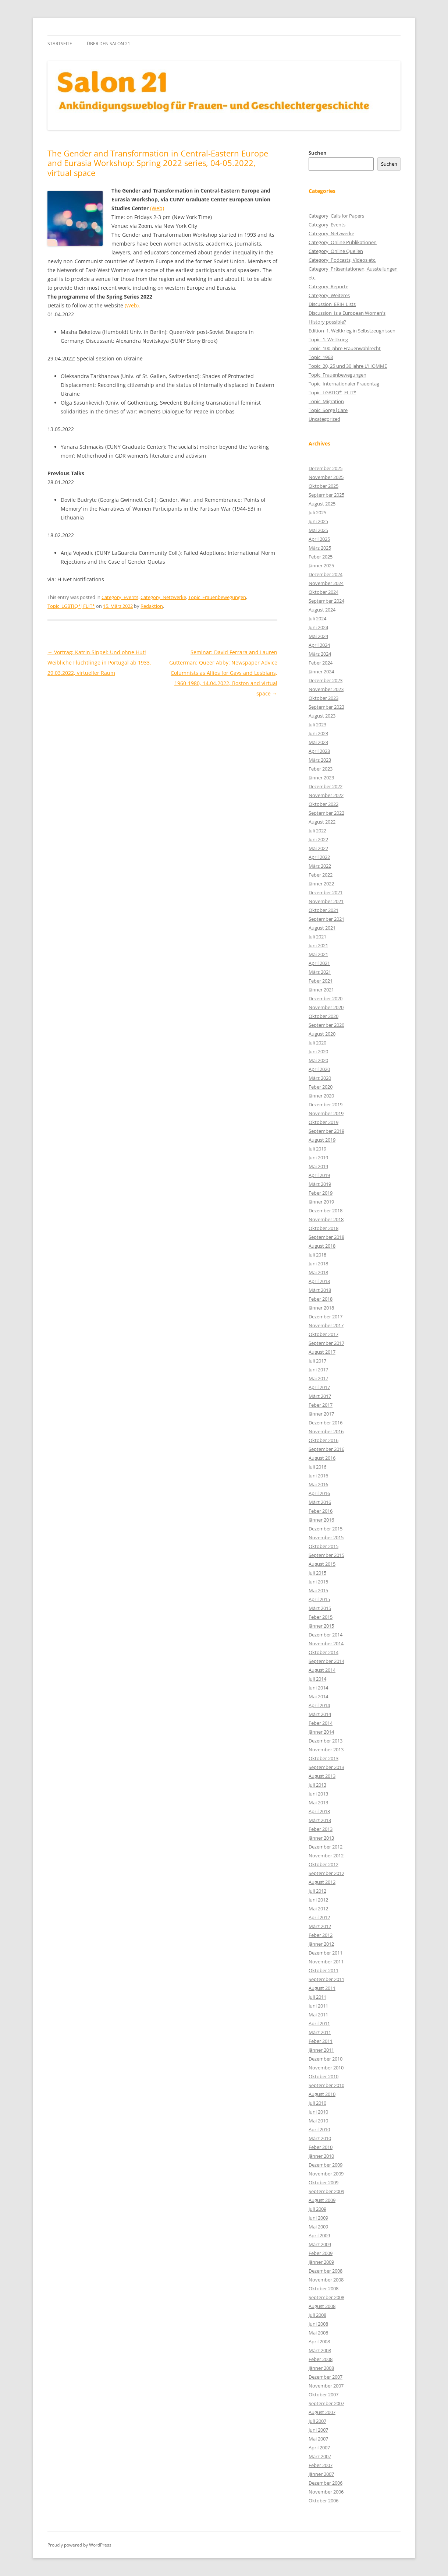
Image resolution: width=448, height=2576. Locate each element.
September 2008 (326, 2297)
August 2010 (322, 2094)
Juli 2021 (317, 936)
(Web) (157, 208)
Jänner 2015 (321, 1625)
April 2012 (319, 1917)
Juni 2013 (318, 1793)
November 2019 (326, 1113)
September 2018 (326, 1237)
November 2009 (326, 2173)
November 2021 (326, 901)
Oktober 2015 (323, 1546)
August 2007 (322, 2412)
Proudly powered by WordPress (79, 2545)
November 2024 (326, 583)
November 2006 (326, 2491)
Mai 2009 (318, 2226)
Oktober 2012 (323, 1864)
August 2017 (322, 1352)
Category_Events (120, 597)
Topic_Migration (326, 401)
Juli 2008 (317, 2315)
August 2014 (322, 1670)
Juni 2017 (318, 1369)
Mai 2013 (318, 1802)
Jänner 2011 (321, 2050)
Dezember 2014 (325, 1634)
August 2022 (322, 821)
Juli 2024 (317, 618)
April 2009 (319, 2235)
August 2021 (322, 927)
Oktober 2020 (323, 1016)
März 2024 (320, 654)
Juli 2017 (317, 1360)
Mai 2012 (318, 1908)
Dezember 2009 (325, 2164)
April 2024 (319, 645)
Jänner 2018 (321, 1307)
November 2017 (326, 1325)
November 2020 (326, 1007)
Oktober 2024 (323, 592)
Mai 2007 (318, 2438)
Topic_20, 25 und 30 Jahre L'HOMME (348, 366)
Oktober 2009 (323, 2182)
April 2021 (319, 963)
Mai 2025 (318, 530)
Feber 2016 (321, 1511)
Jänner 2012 (321, 1944)
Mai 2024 (318, 636)
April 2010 (319, 2129)
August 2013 (322, 1776)
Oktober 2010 (323, 2076)
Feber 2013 (321, 1829)
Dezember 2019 (325, 1104)
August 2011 (322, 1988)
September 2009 (326, 2191)
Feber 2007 (321, 2465)
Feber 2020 (321, 1086)
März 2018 (320, 1290)
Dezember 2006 (325, 2483)
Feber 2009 (321, 2253)
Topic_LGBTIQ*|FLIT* (71, 606)
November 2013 (326, 1749)
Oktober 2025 (323, 486)
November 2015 (326, 1537)
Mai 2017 (318, 1378)
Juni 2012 (318, 1899)
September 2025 (326, 494)
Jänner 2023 (321, 777)
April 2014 (319, 1705)
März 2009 (320, 2244)
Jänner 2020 (321, 1095)
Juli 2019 (317, 1148)
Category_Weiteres (329, 295)
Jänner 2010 (321, 2156)
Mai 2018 (318, 1272)
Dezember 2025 (325, 468)
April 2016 (319, 1493)
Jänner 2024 (321, 671)
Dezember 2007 (325, 2377)
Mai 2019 (318, 1166)
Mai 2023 (318, 742)
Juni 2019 (318, 1157)
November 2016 (326, 1431)
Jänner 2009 (321, 2262)
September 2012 (326, 1873)
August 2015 (322, 1564)
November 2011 (326, 1961)
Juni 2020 (318, 1051)
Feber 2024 (321, 662)
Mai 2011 (318, 2014)
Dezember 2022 (325, 786)
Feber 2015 (321, 1617)
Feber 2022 (321, 874)
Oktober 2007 (323, 2394)
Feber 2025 (321, 556)
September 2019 (326, 1131)
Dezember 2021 (325, 892)
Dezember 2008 (325, 2270)
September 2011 (326, 1979)
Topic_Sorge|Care (328, 410)
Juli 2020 (317, 1042)
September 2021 (326, 919)
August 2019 (322, 1140)
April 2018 (319, 1281)
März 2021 (320, 972)
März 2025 (320, 548)
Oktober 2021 (323, 910)
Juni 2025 (318, 521)
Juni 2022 (318, 839)
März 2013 (320, 1820)
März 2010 (320, 2138)
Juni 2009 (318, 2217)
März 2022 (320, 866)
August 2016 (322, 1458)
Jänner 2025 (321, 565)
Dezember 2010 (325, 2058)
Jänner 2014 (321, 1732)
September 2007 (326, 2403)
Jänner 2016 (321, 1519)
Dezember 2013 (325, 1740)
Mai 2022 (318, 848)
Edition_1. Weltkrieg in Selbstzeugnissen (352, 330)
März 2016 (320, 1502)
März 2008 (320, 2350)
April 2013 (319, 1811)
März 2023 (320, 760)
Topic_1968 (321, 357)
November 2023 (326, 689)
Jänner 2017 (321, 1413)
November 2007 (326, 2385)
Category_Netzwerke (163, 597)
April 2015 (319, 1599)
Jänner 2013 (321, 1838)
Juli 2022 (317, 830)
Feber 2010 (321, 2147)
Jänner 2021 (321, 989)
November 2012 (326, 1855)
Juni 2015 (318, 1581)
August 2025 (322, 503)
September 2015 (326, 1555)
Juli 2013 (317, 1785)
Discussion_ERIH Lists (332, 304)
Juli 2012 (317, 1891)
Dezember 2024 (325, 574)
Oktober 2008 (323, 2288)
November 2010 (326, 2067)
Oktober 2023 (323, 698)
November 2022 (326, 795)
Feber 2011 (321, 2041)
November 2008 (326, 2279)
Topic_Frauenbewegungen (217, 597)
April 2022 (319, 857)
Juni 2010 (318, 2111)
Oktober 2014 (323, 1652)
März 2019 (320, 1184)
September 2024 (326, 601)
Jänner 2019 (321, 1201)
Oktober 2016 (323, 1440)
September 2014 (326, 1661)
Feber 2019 (321, 1193)
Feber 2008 (321, 2359)
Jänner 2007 (321, 2474)
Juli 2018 (317, 1254)
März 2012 (320, 1926)
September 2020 (326, 1025)
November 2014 (326, 1643)
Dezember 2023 (325, 680)
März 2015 (320, 1608)
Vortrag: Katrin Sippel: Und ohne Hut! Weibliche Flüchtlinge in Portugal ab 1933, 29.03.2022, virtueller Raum (99, 662)
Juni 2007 (318, 2430)
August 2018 (322, 1246)
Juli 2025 (317, 512)
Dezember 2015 (325, 1528)
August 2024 (322, 609)
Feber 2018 (321, 1299)
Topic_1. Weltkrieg (328, 339)
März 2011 (320, 2032)
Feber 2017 (321, 1405)
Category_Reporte (328, 286)
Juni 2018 (318, 1263)
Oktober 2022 (323, 804)
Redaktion (152, 606)
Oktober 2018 (323, 1228)
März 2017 (320, 1396)
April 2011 (319, 2023)
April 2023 (319, 751)
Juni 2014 (318, 1687)
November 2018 (326, 1219)
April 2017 (319, 1387)
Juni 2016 (318, 1475)
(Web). (132, 305)
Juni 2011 (318, 2005)
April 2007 (319, 2447)
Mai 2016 (318, 1484)
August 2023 (322, 715)
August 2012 (322, 1882)
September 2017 (326, 1343)
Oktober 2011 (323, 1970)
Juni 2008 (318, 2323)
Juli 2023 (317, 724)
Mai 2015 (318, 1590)
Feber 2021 (321, 980)
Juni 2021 (318, 945)
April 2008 (319, 2341)
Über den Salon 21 (108, 43)
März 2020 (320, 1078)
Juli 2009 (317, 2209)
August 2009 (322, 2200)
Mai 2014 (318, 1696)
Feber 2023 (321, 768)
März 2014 (320, 1714)
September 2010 (326, 2085)
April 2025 (319, 539)
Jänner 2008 (321, 2368)
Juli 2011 (317, 1997)
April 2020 (319, 1069)
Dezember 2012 (325, 1846)
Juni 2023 (318, 733)
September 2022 (326, 813)
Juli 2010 (317, 2103)
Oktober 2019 (323, 1122)
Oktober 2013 (323, 1758)
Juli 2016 (317, 1466)
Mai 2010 (318, 2120)
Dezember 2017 (325, 1316)
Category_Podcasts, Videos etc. (342, 260)
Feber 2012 (321, 1935)
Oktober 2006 (323, 2500)
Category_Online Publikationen (343, 242)
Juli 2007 (317, 2421)
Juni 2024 (318, 627)
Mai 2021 (318, 954)
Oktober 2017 (323, 1334)
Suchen (318, 152)
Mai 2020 (318, 1060)
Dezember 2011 (325, 1952)
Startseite (59, 43)
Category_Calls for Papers (336, 215)
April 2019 (319, 1175)
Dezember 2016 (325, 1422)
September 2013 (326, 1767)
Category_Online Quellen (336, 251)
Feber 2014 (321, 1723)
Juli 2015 (317, 1572)
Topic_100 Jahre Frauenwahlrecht (345, 348)
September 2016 (326, 1449)
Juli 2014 (317, 1678)
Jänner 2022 (321, 883)
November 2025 (326, 477)
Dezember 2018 (325, 1210)
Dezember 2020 (325, 998)
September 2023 (326, 707)
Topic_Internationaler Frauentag (344, 383)
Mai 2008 (318, 2332)
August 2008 (322, 2306)
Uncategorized (324, 419)
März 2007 (320, 2456)
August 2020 (322, 1033)
